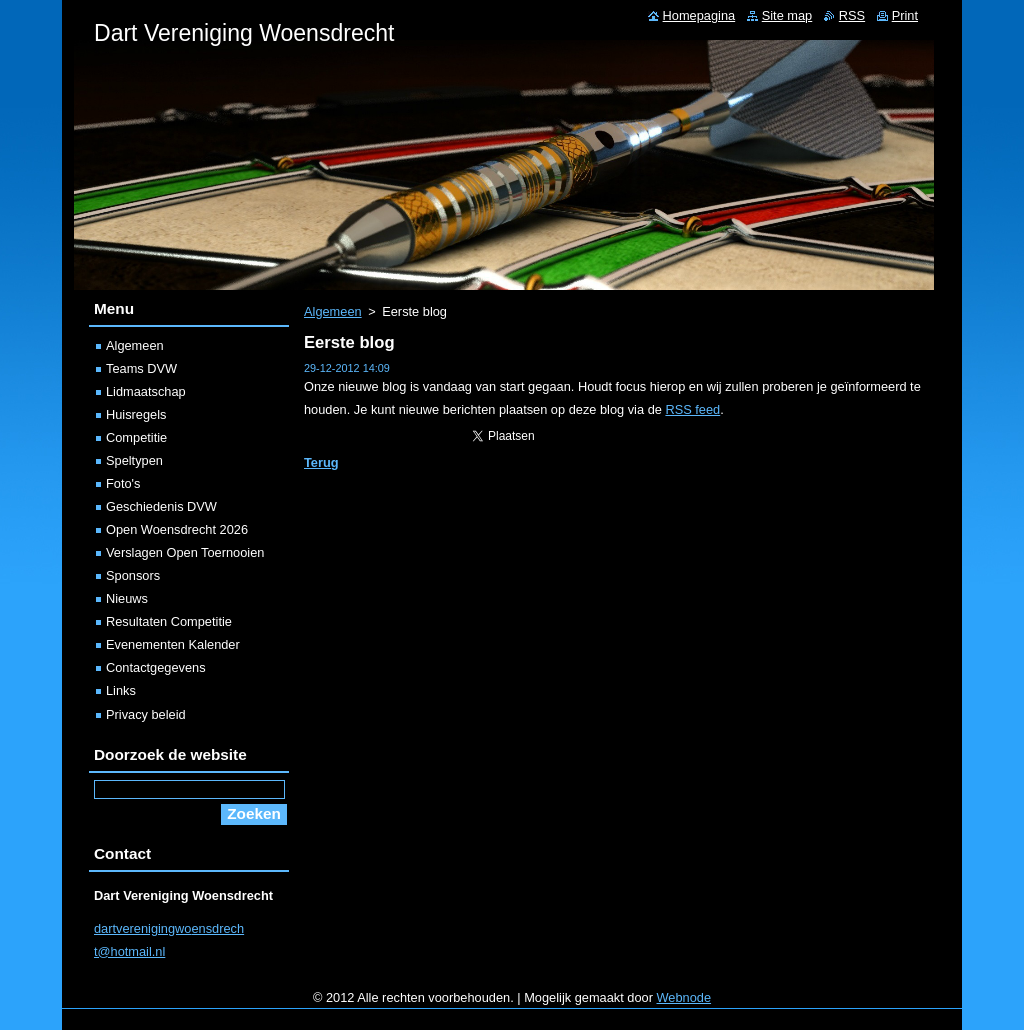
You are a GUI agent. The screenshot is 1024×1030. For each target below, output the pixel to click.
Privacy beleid (146, 714)
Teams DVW (141, 368)
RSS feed (692, 409)
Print (905, 15)
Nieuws (127, 598)
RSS (852, 15)
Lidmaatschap (146, 391)
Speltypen (134, 460)
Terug (321, 462)
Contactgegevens (156, 667)
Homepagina (699, 15)
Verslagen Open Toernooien (185, 552)
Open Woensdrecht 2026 (177, 529)
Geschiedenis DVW (161, 506)
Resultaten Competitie (169, 621)
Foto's (123, 483)
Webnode (684, 997)
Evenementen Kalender (173, 644)
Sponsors (133, 575)
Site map (787, 15)
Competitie (136, 437)
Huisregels (136, 414)
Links (121, 690)
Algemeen (333, 311)
